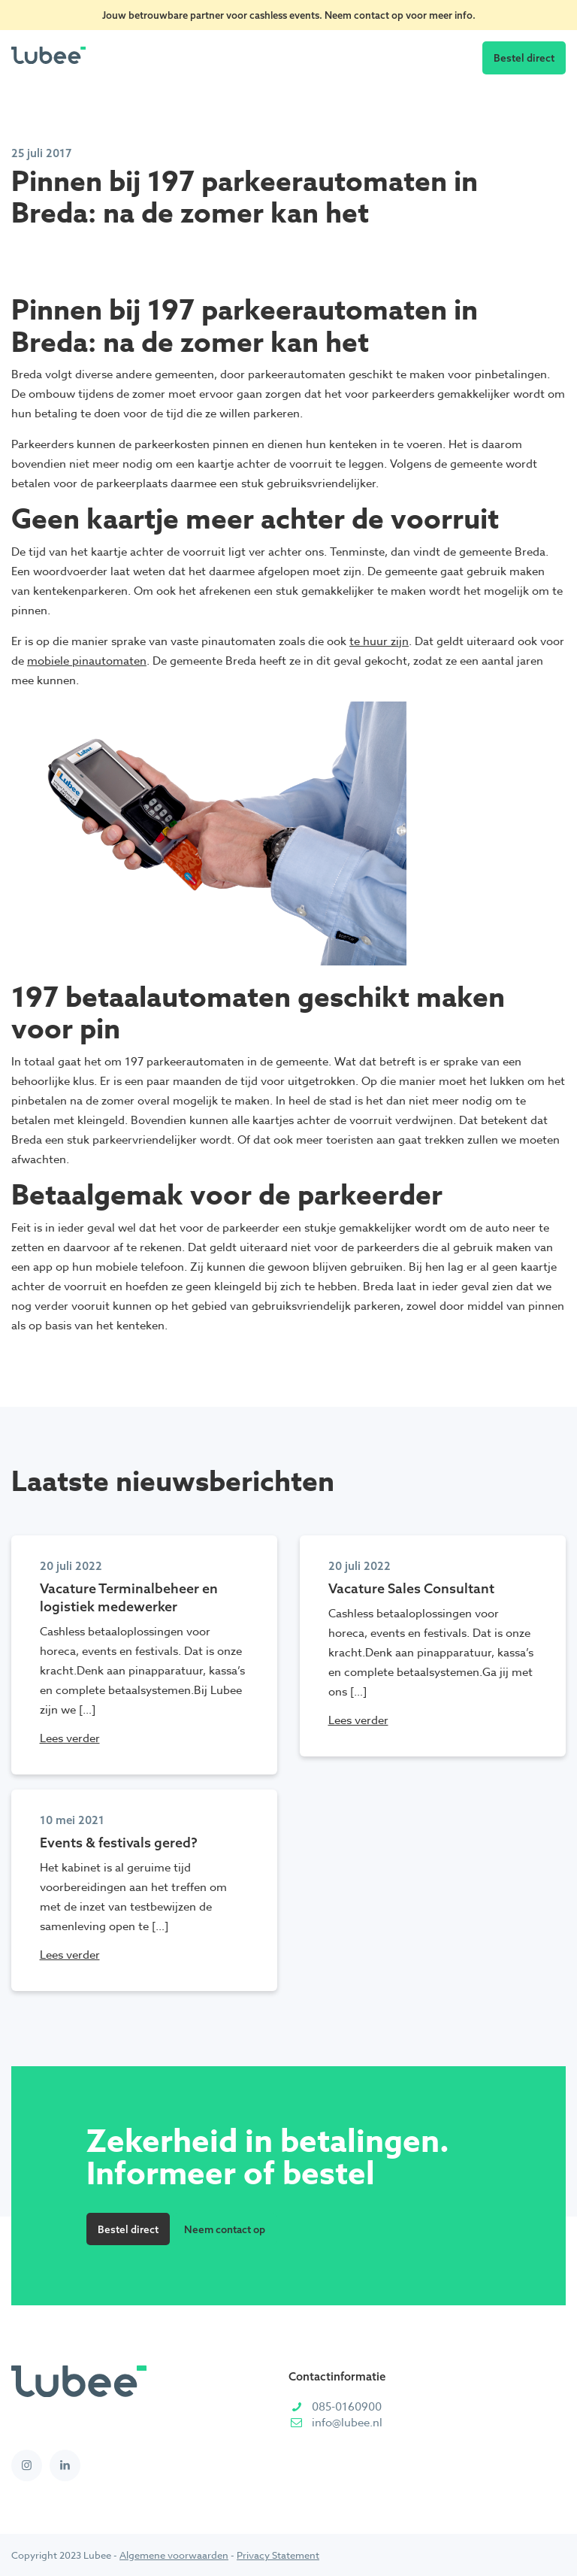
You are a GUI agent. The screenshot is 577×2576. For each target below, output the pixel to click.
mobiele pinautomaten (87, 661)
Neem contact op (224, 2229)
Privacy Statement (278, 2555)
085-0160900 (347, 2407)
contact (372, 15)
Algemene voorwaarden (173, 2555)
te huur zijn (379, 641)
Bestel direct (524, 57)
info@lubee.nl (347, 2422)
